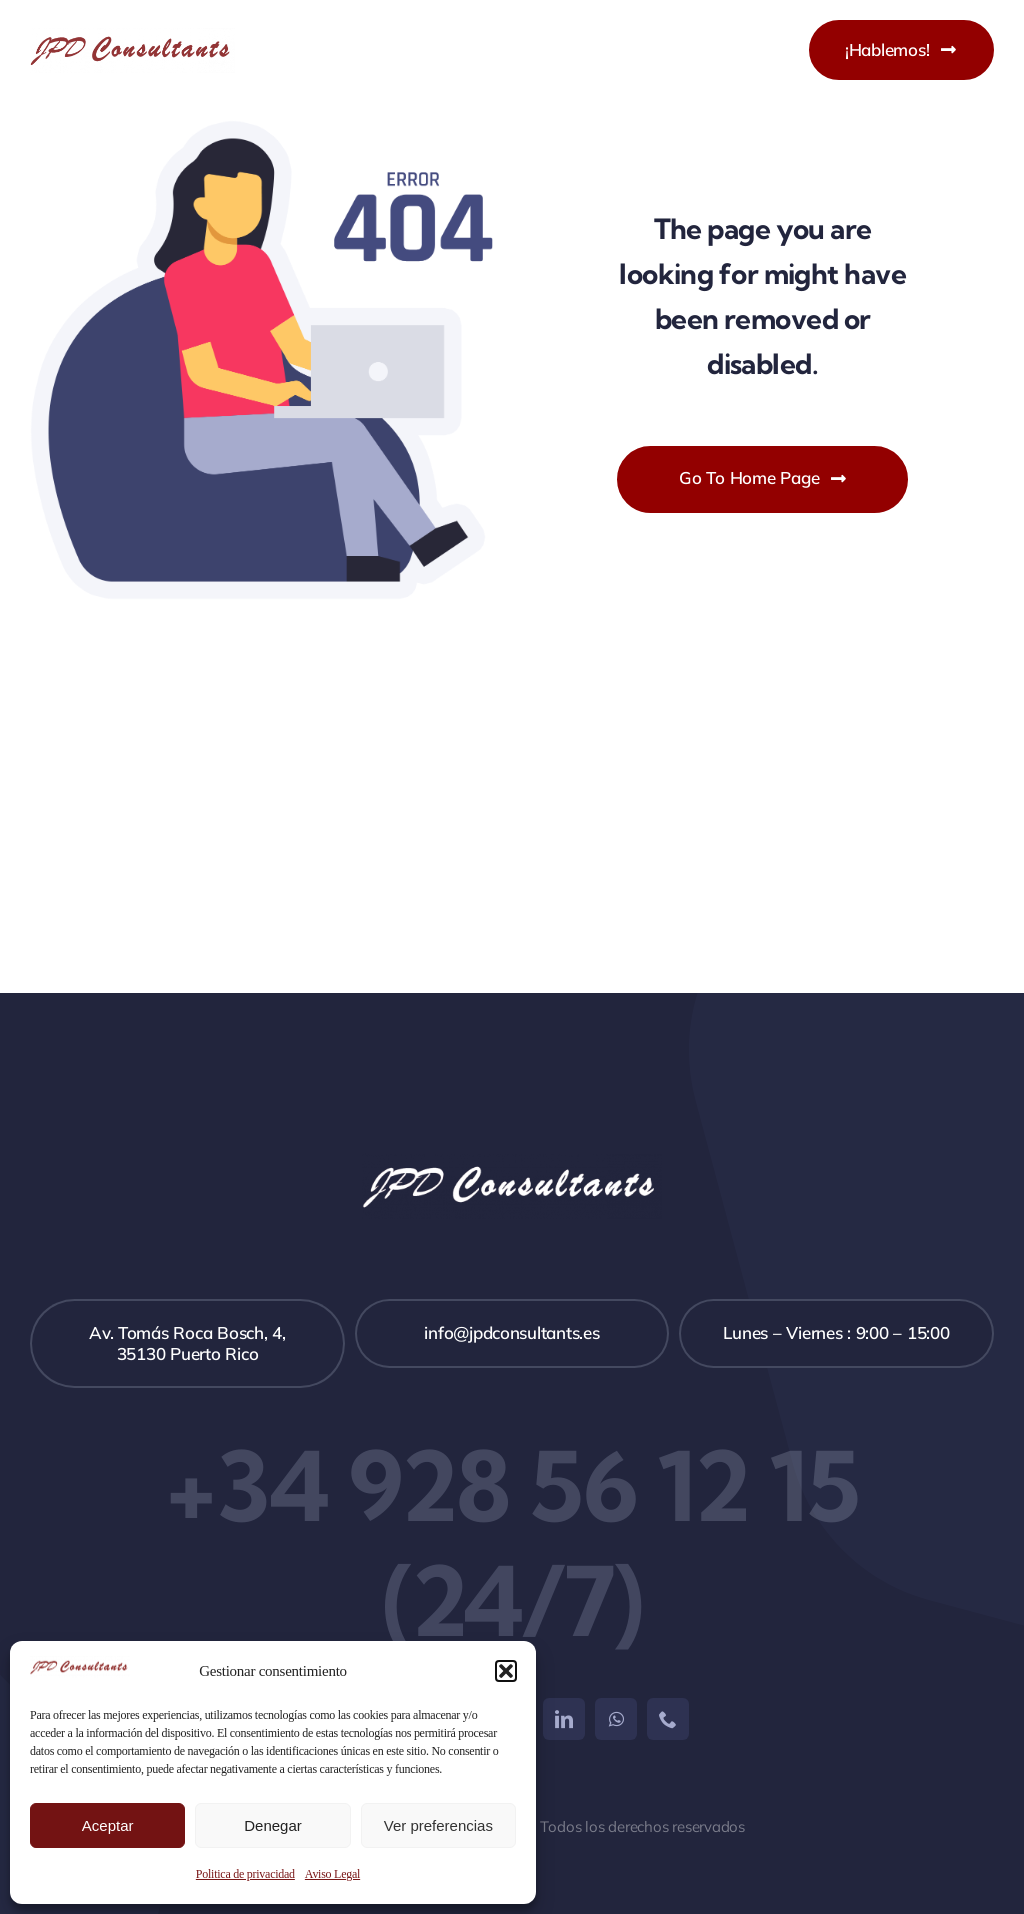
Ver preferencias (438, 1825)
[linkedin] (564, 1719)
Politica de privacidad (245, 1874)
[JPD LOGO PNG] (132, 35)
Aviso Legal (332, 1874)
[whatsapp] (616, 1719)
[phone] (668, 1719)
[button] (506, 1671)
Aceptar (108, 1825)
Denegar (273, 1825)
